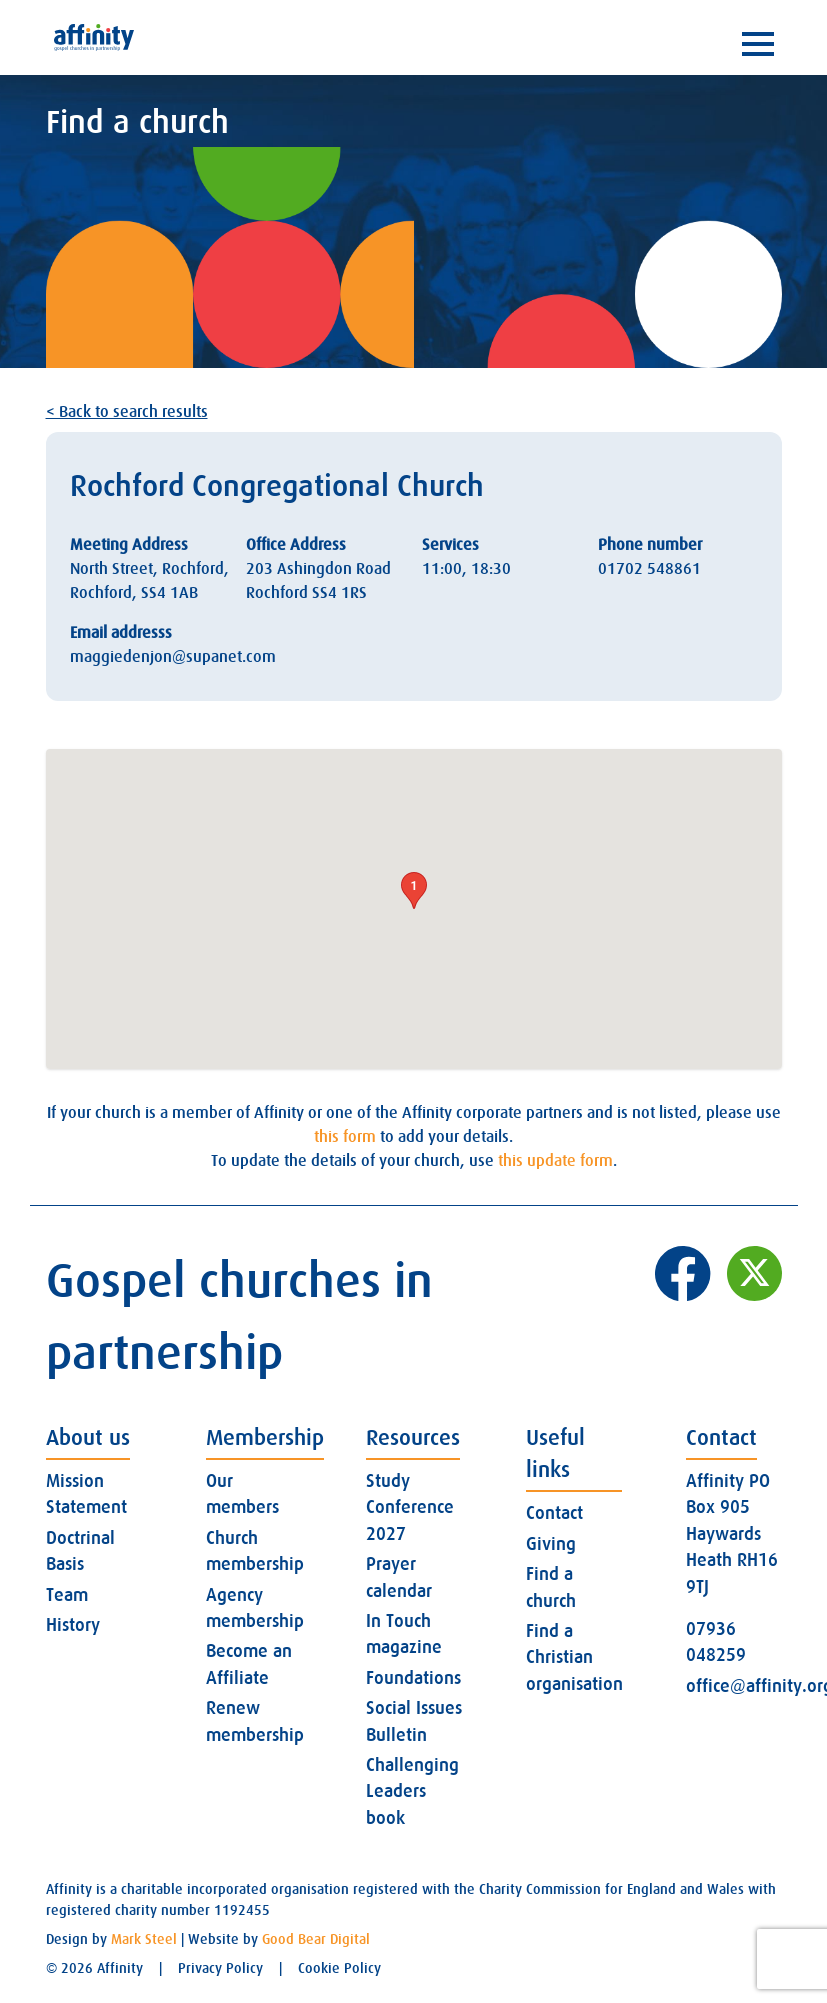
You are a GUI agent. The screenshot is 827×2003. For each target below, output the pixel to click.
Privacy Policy (220, 1968)
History (73, 1625)
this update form (555, 1161)
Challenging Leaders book (412, 1791)
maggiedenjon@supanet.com (173, 657)
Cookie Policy (339, 1968)
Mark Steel (144, 1939)
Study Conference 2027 (410, 1507)
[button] (414, 890)
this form (345, 1137)
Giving (551, 1544)
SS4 (153, 593)
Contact (554, 1513)
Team (67, 1595)
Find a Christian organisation (574, 1657)
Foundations (413, 1678)
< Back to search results (127, 412)
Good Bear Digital (316, 1939)
